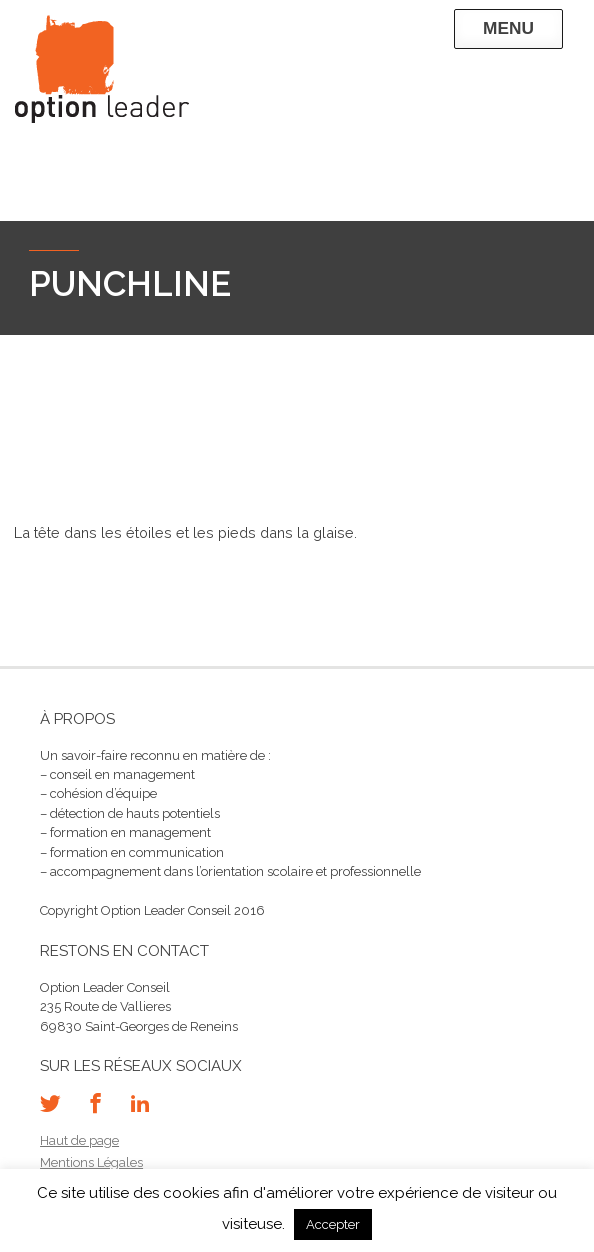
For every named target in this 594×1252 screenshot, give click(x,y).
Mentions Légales (91, 1162)
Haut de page (79, 1140)
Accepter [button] (333, 1224)
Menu (508, 28)
